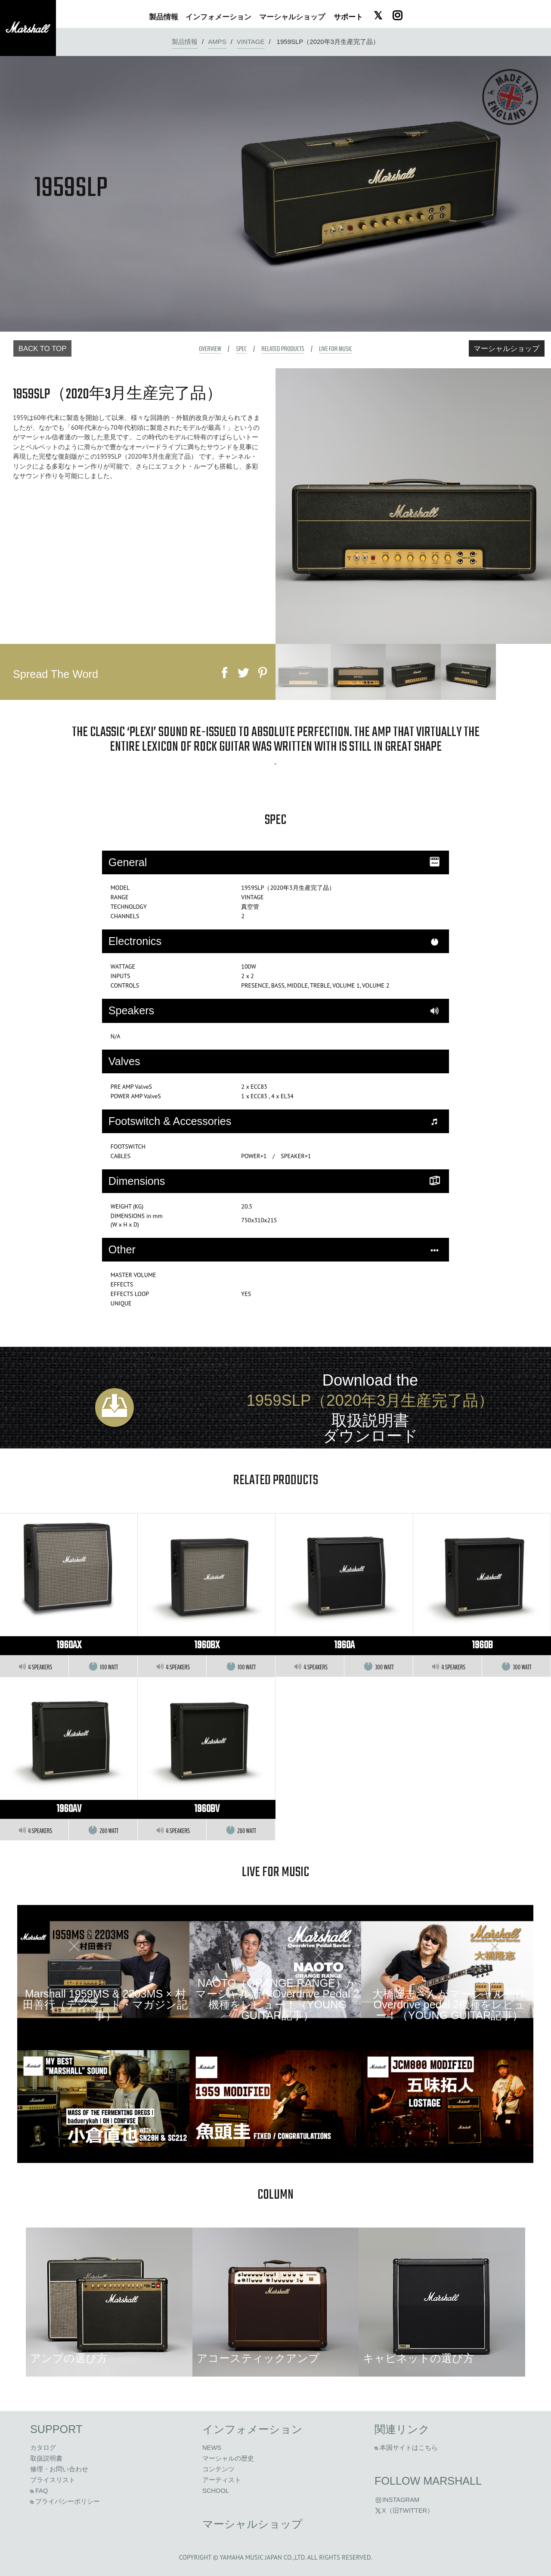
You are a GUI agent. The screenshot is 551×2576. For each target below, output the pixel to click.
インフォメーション (252, 2429)
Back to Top (43, 349)
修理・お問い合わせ (59, 2469)
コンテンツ (218, 2469)
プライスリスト (52, 2480)
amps (217, 41)
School (215, 2490)
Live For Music (335, 349)
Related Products (282, 349)
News (211, 2447)
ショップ (292, 17)
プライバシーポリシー (65, 2501)
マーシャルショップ (506, 349)
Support (56, 2429)
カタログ (43, 2447)
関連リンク (402, 2429)
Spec (241, 349)
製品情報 (185, 41)
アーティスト (221, 2480)
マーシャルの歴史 (228, 2458)
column (275, 2195)
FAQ (39, 2490)
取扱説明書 (46, 2458)
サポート (348, 17)
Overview (210, 349)
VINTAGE (251, 41)
